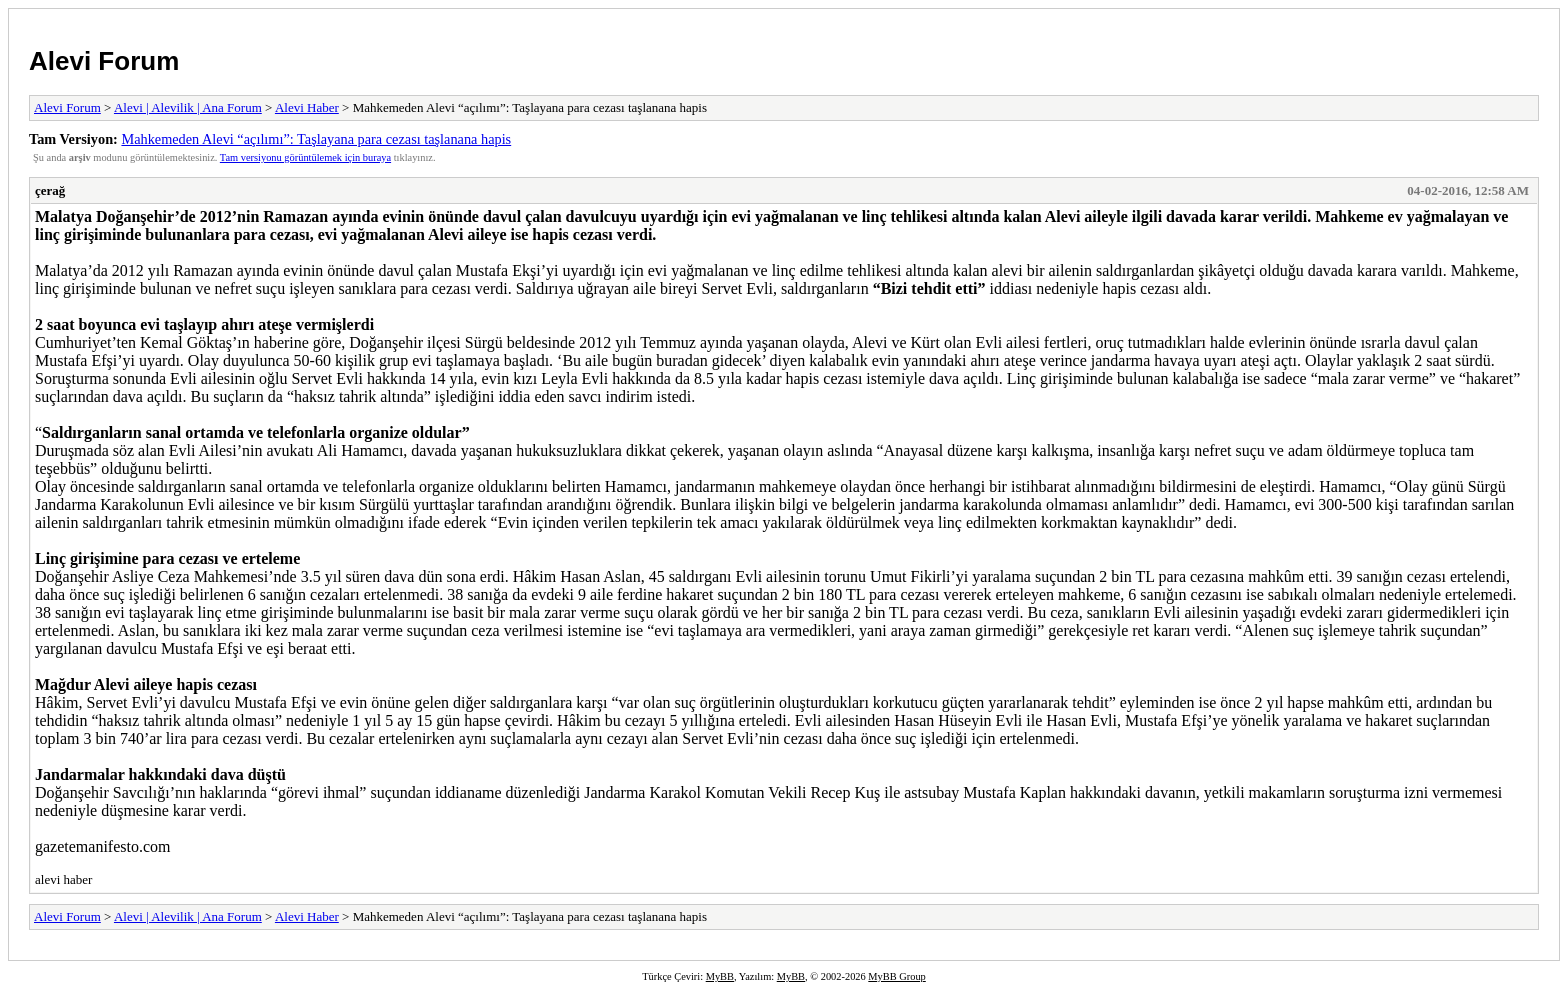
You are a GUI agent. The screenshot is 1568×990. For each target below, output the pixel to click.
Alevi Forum (104, 61)
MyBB (720, 976)
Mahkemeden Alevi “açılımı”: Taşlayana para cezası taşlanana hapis (316, 139)
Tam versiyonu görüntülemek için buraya (305, 157)
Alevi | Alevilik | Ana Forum (188, 107)
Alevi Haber (307, 107)
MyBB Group (896, 976)
